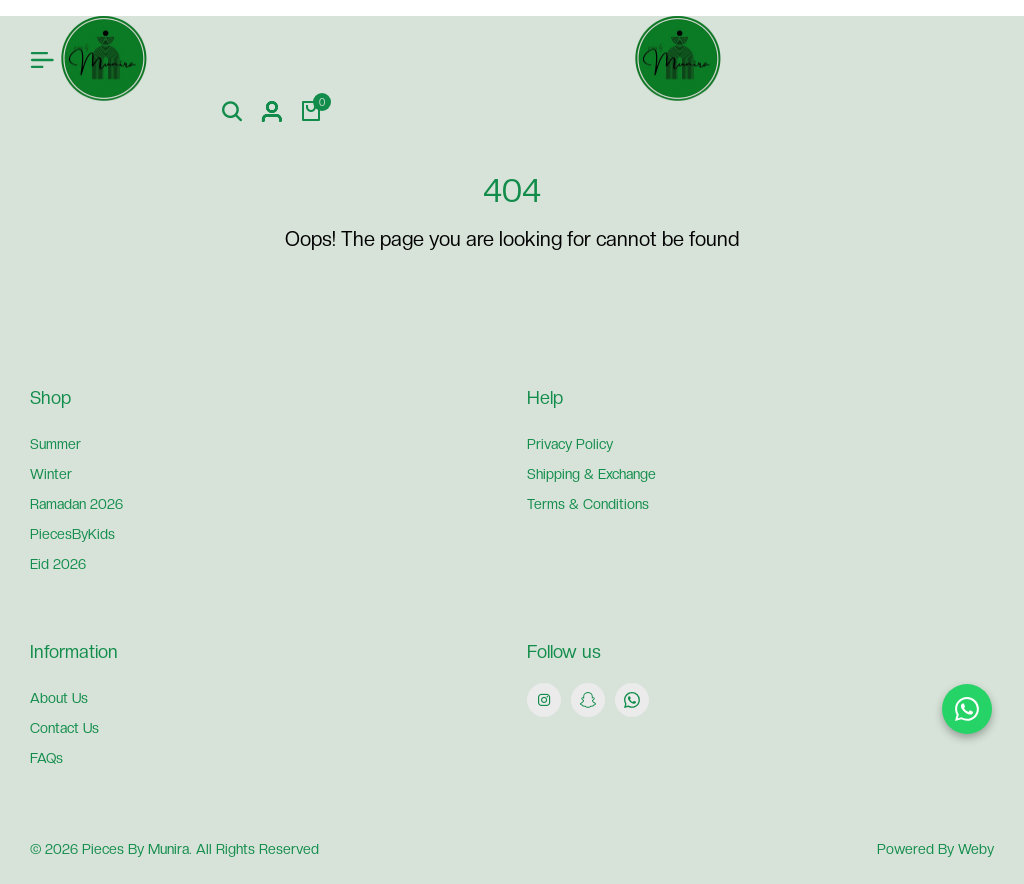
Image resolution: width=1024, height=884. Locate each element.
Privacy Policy (570, 444)
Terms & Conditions (588, 504)
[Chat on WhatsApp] (967, 709)
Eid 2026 (58, 564)
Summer (55, 444)
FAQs (46, 758)
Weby (976, 849)
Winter (51, 474)
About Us (59, 698)
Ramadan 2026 (76, 504)
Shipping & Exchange (591, 474)
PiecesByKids (72, 534)
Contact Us (64, 728)
